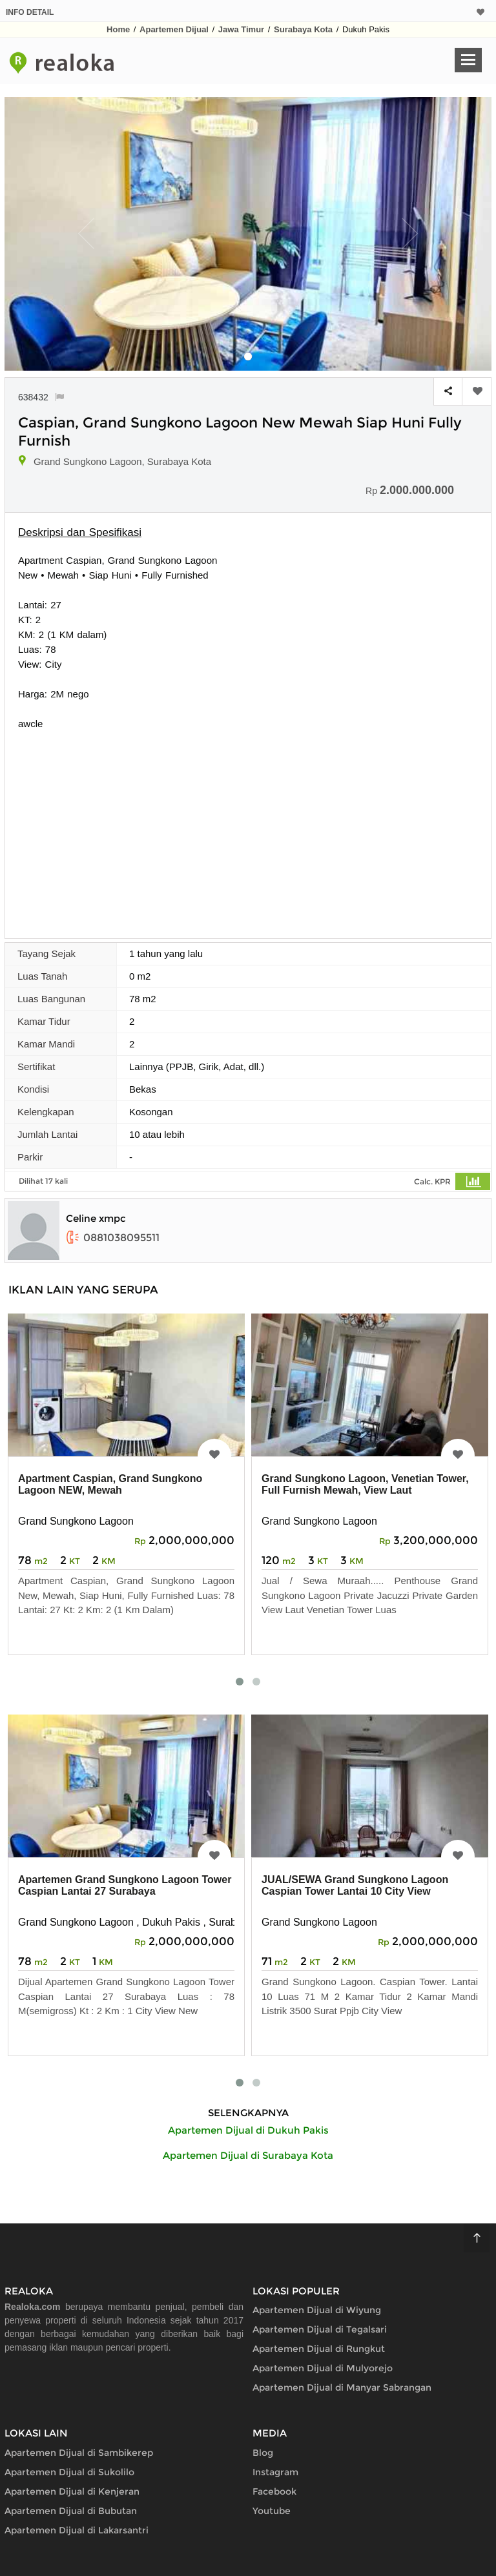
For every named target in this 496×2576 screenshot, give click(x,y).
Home (118, 29)
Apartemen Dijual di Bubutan (71, 2511)
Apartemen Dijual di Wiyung (317, 2310)
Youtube (272, 2511)
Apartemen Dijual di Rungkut (319, 2348)
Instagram (275, 2472)
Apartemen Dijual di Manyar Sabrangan (342, 2387)
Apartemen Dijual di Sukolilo (69, 2472)
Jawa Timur (241, 29)
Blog (263, 2452)
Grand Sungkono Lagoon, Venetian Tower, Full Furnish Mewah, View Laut (365, 1484)
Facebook (274, 2491)
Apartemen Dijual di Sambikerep (79, 2452)
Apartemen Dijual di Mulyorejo (323, 2368)
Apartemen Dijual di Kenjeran (72, 2491)
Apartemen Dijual (174, 29)
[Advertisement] (248, 827)
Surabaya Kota (303, 29)
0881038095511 (113, 1237)
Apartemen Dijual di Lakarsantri (77, 2530)
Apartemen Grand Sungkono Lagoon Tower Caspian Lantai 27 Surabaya (124, 1885)
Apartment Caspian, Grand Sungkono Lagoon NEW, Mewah (110, 1484)
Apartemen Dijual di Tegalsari (320, 2329)
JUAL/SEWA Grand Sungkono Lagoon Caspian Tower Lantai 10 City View (355, 1885)
